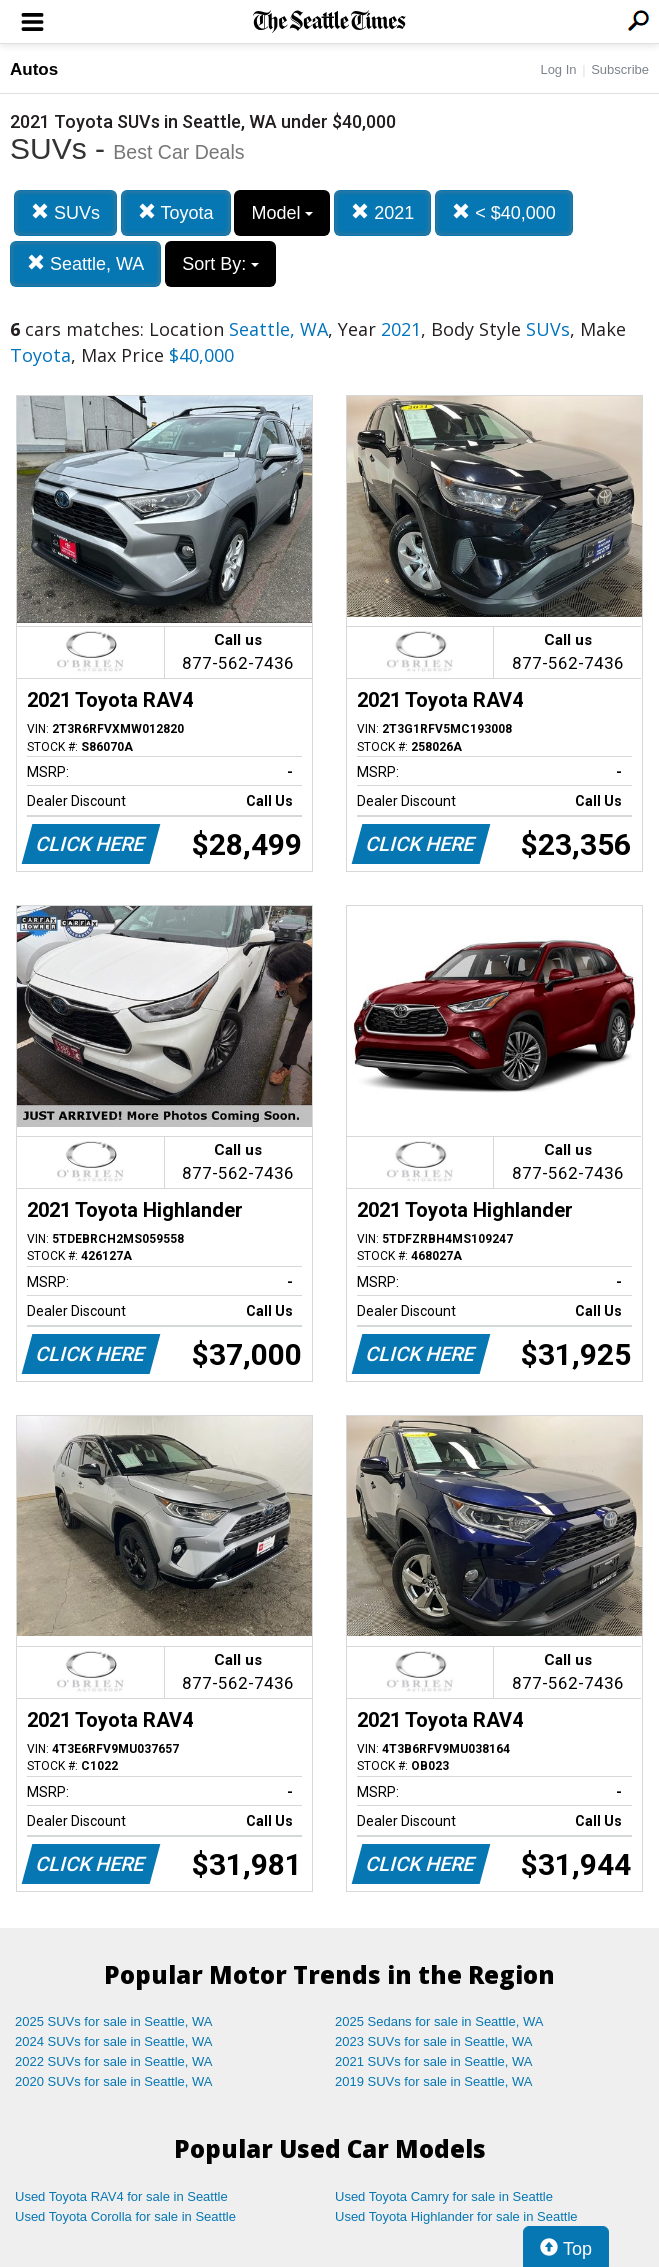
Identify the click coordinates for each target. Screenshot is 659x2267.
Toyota (176, 212)
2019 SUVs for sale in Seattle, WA (434, 2081)
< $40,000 (504, 212)
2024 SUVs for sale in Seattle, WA (114, 2041)
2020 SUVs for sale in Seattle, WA (114, 2081)
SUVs (65, 212)
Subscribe (620, 69)
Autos (34, 69)
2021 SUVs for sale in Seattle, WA (434, 2061)
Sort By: (220, 264)
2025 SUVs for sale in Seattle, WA (114, 2021)
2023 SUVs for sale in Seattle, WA (434, 2041)
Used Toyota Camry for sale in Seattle (444, 2196)
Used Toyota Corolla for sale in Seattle (125, 2216)
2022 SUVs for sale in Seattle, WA (114, 2061)
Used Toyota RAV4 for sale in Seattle (121, 2196)
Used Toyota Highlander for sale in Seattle (456, 2216)
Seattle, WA (85, 263)
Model (282, 213)
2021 (382, 212)
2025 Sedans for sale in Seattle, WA (439, 2021)
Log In (558, 69)
